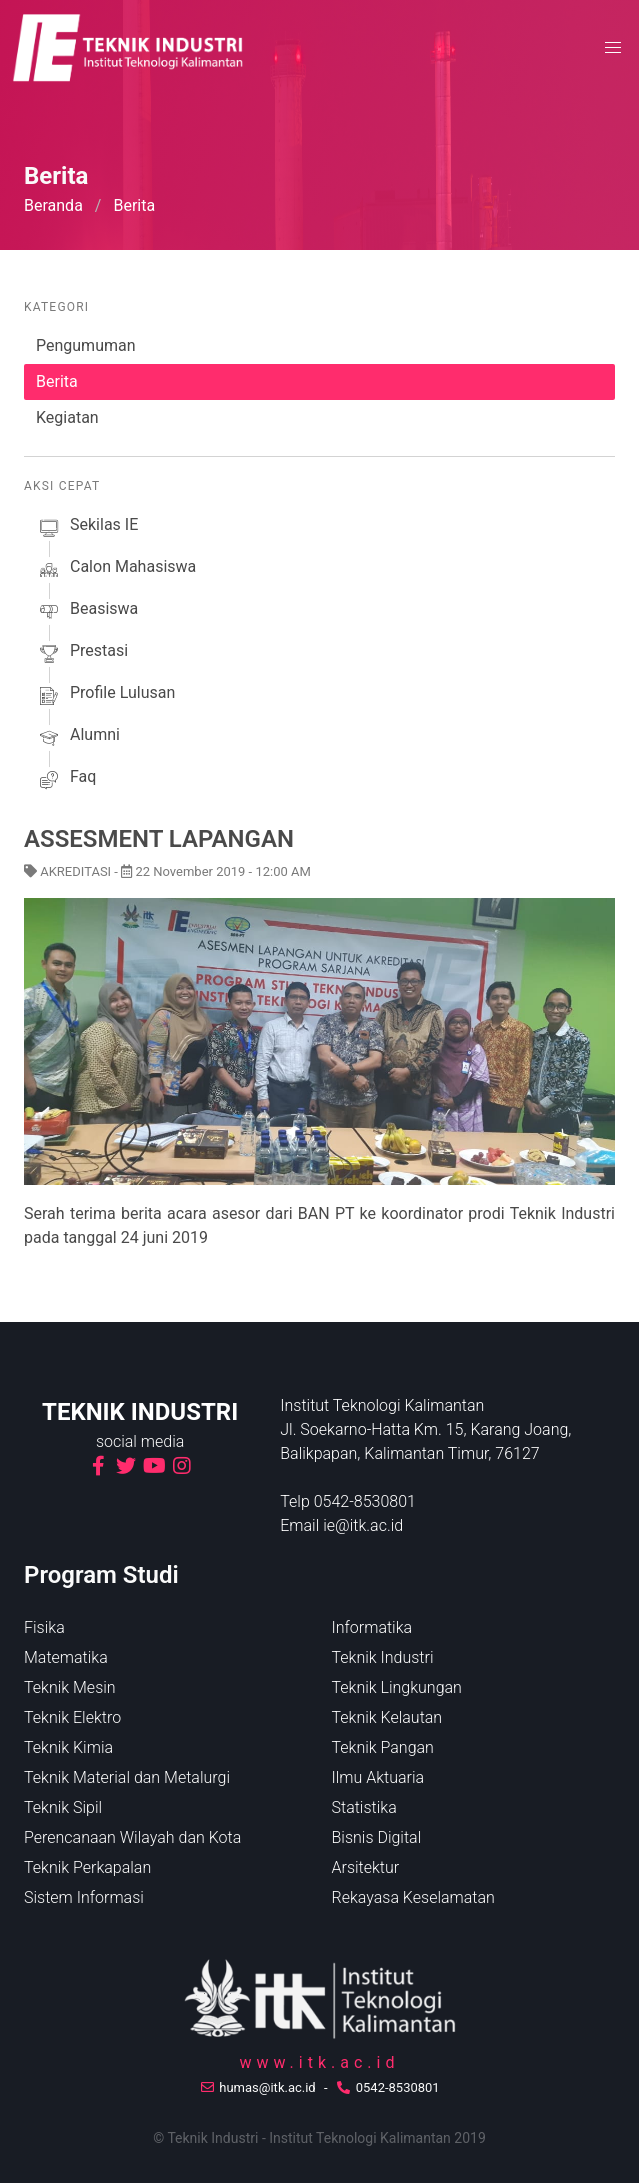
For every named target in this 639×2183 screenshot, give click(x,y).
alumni (78, 738)
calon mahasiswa (116, 570)
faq (66, 780)
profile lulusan (105, 696)
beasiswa (87, 612)
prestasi (82, 654)
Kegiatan (67, 417)
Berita (57, 381)
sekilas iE (87, 528)
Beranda (53, 205)
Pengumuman (86, 345)
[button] (613, 48)
